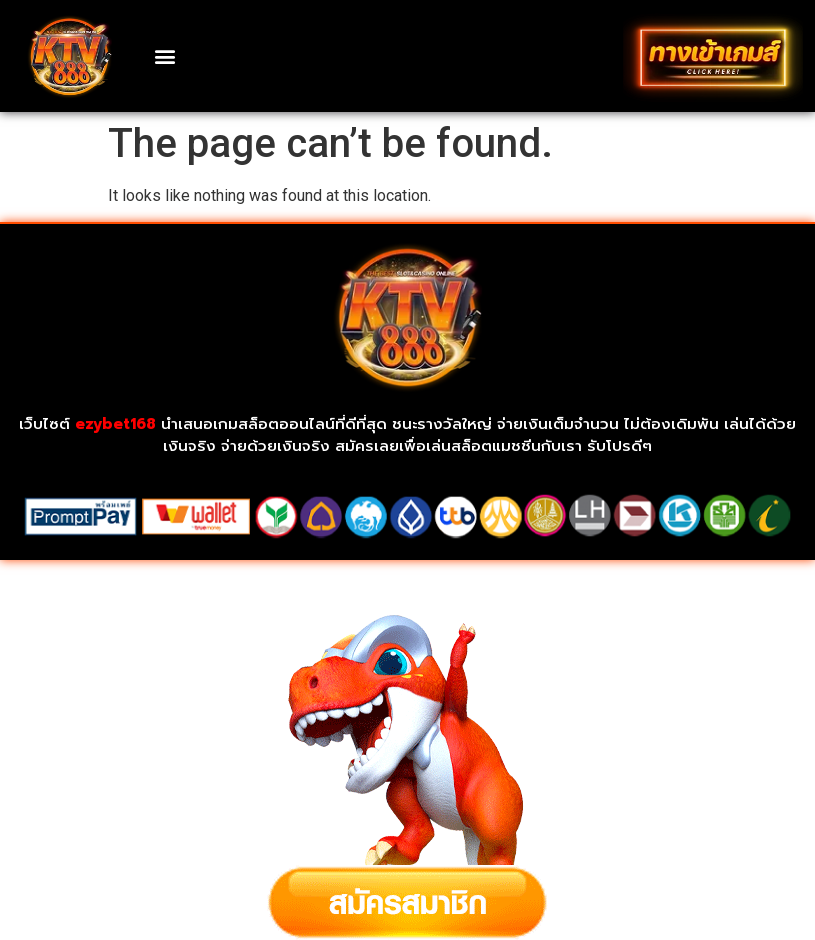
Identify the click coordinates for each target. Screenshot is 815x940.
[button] (165, 55)
